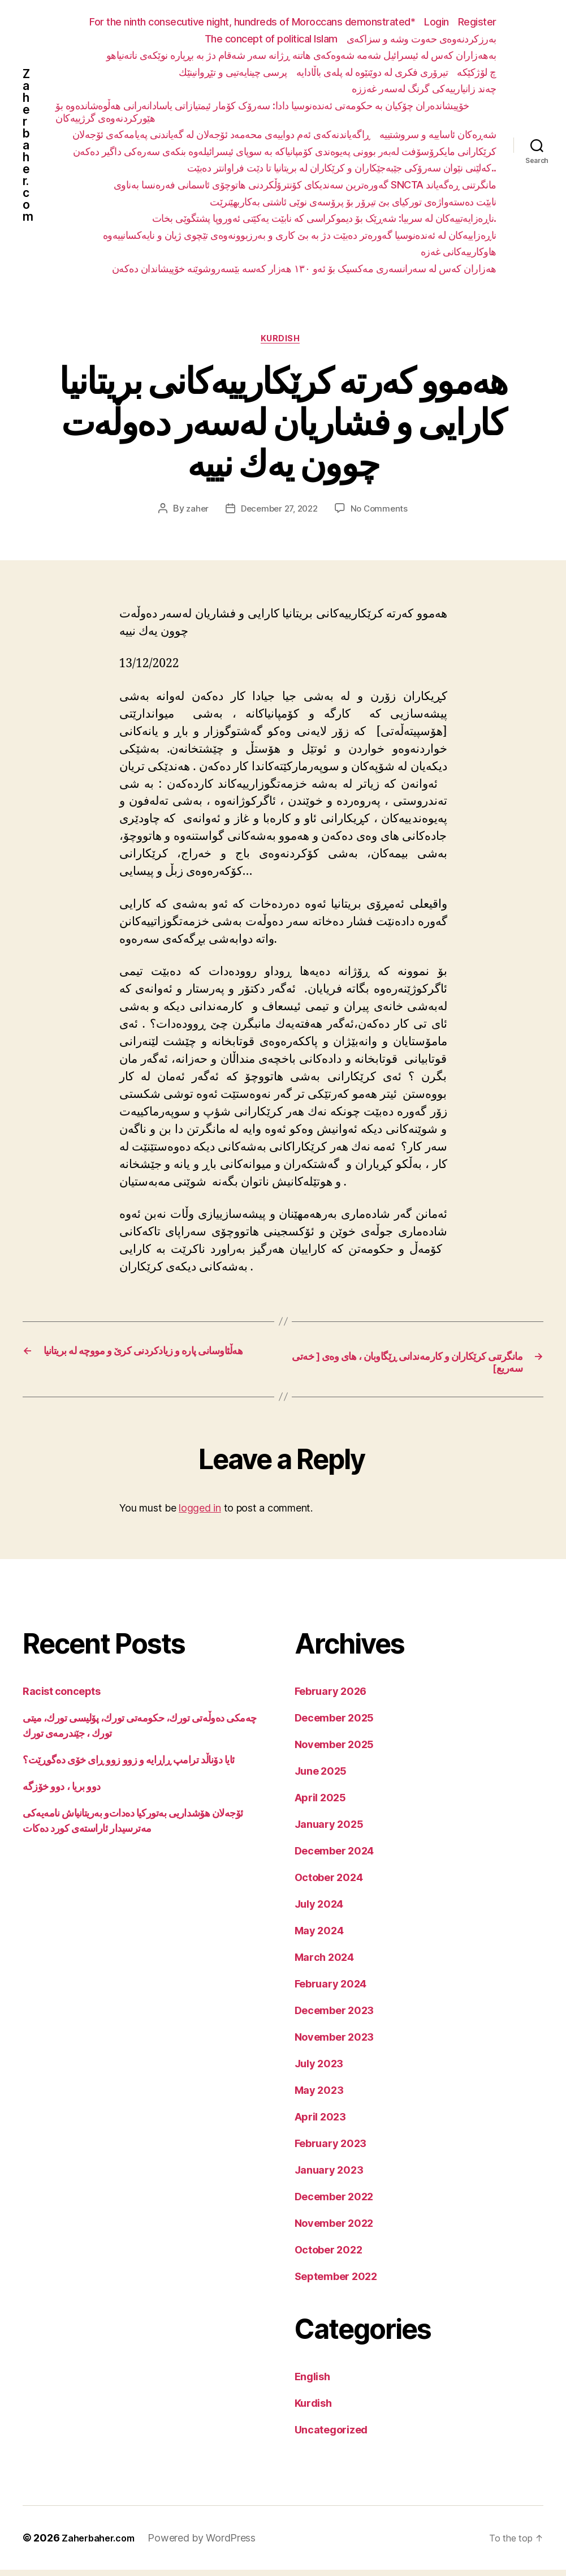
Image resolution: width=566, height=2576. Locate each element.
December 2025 (334, 1724)
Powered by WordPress (211, 2544)
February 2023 (331, 2150)
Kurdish (283, 341)
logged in (200, 1515)
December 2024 (334, 1857)
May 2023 (319, 2096)
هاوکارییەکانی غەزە (458, 251)
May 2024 (319, 1937)
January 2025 (329, 1830)
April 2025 (320, 1804)
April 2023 (320, 2123)
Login (436, 22)
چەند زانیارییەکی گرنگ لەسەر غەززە (424, 89)
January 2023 (329, 2176)
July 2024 (319, 1910)
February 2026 (331, 1697)
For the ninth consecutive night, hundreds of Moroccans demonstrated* (252, 22)
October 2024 (329, 1884)
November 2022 (334, 2229)
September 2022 (336, 2283)
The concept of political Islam (271, 39)
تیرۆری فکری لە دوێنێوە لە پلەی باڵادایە (372, 72)
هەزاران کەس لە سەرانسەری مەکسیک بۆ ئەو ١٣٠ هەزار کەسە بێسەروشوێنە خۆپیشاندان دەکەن (304, 268)
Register (477, 22)
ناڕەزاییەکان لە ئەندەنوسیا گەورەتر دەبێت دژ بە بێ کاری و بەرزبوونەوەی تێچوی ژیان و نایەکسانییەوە (299, 235)
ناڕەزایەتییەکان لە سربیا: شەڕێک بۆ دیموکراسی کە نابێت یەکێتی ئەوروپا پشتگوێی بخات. (324, 218)
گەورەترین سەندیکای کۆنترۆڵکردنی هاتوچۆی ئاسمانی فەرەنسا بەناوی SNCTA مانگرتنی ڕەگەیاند (305, 185)
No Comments (383, 511)
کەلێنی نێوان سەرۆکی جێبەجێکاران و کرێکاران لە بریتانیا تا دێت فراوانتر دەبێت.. (341, 168)
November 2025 (334, 1751)
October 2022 (328, 2256)
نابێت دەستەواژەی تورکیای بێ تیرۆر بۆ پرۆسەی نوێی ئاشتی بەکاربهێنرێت (353, 202)
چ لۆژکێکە (476, 72)
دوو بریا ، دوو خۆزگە (62, 1792)
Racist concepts (61, 1697)
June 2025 (321, 1777)
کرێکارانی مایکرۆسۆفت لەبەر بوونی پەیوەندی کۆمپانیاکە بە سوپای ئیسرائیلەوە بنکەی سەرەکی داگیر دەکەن (284, 151)
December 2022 (334, 2203)
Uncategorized (331, 2436)
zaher (193, 511)
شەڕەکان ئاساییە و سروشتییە (437, 134)
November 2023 (334, 2043)
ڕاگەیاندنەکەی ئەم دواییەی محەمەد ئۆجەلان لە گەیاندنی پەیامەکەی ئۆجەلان (221, 134)
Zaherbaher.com (28, 145)
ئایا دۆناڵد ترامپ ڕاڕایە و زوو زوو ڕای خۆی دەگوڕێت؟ (129, 1766)
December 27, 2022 (278, 511)
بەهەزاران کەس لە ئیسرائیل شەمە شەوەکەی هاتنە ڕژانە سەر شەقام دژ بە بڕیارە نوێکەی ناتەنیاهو (301, 55)
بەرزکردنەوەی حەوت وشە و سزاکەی (421, 39)
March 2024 (324, 1963)
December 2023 (334, 2017)
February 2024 (331, 1990)
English (312, 2383)
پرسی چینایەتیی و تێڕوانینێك (233, 72)
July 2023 (319, 2070)
